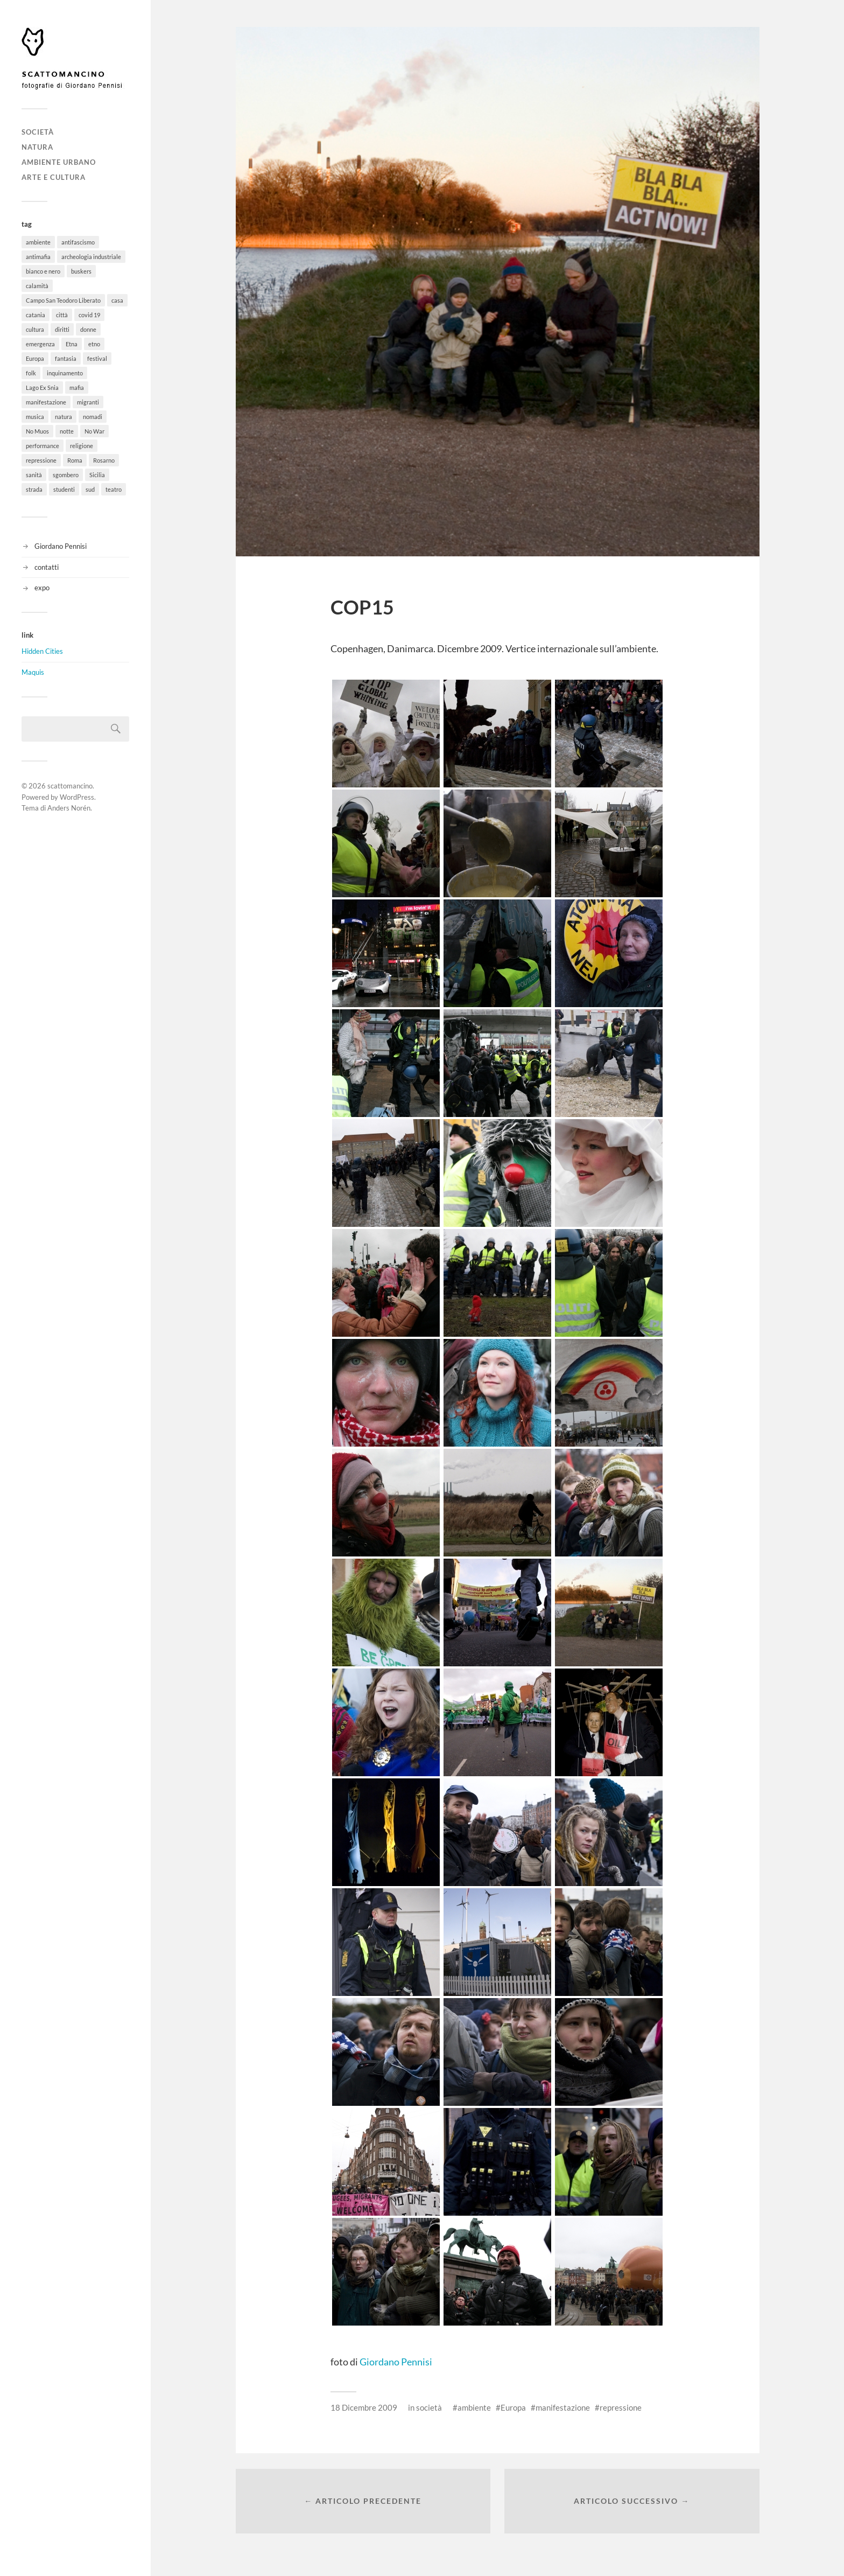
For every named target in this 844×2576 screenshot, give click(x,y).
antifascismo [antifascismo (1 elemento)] (78, 242)
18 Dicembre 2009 (363, 2407)
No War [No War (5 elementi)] (94, 431)
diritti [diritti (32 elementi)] (62, 329)
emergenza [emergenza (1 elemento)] (40, 343)
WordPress (77, 797)
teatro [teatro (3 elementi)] (113, 489)
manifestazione (563, 2407)
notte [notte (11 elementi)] (67, 431)
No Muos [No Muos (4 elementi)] (37, 431)
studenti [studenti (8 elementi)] (64, 489)
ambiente (474, 2407)
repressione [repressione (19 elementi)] (41, 460)
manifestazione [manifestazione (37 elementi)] (46, 402)
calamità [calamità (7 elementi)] (37, 285)
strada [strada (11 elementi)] (34, 489)
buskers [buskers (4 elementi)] (81, 271)
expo (42, 587)
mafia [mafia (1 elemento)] (76, 387)
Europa (513, 2407)
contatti (46, 567)
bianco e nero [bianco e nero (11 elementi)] (43, 271)
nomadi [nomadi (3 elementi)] (92, 416)
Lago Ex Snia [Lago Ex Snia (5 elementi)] (42, 387)
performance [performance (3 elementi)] (42, 445)
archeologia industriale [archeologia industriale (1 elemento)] (91, 256)
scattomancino (70, 785)
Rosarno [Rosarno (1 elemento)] (104, 460)
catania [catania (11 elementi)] (35, 314)
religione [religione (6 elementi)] (81, 445)
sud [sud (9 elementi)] (90, 489)
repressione (621, 2407)
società (38, 132)
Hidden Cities (42, 651)
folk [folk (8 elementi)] (31, 372)
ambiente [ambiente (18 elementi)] (38, 242)
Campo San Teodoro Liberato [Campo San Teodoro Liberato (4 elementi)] (63, 300)
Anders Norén (68, 808)
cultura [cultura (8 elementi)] (35, 329)
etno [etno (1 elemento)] (94, 343)
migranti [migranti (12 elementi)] (88, 402)
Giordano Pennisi (60, 546)
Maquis (33, 672)
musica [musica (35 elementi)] (35, 416)
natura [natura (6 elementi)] (63, 416)
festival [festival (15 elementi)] (97, 358)
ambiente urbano (59, 162)
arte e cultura (54, 177)
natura (37, 147)
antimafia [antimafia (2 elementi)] (38, 256)
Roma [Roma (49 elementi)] (74, 460)
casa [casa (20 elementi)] (117, 300)
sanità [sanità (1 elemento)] (34, 474)
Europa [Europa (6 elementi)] (35, 358)
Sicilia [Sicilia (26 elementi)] (97, 474)
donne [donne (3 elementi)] (88, 329)
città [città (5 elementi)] (62, 314)
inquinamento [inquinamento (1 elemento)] (65, 372)
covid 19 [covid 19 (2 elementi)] (89, 314)
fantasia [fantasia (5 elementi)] (65, 358)
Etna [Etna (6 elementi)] (72, 343)
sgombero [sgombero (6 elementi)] (66, 474)
